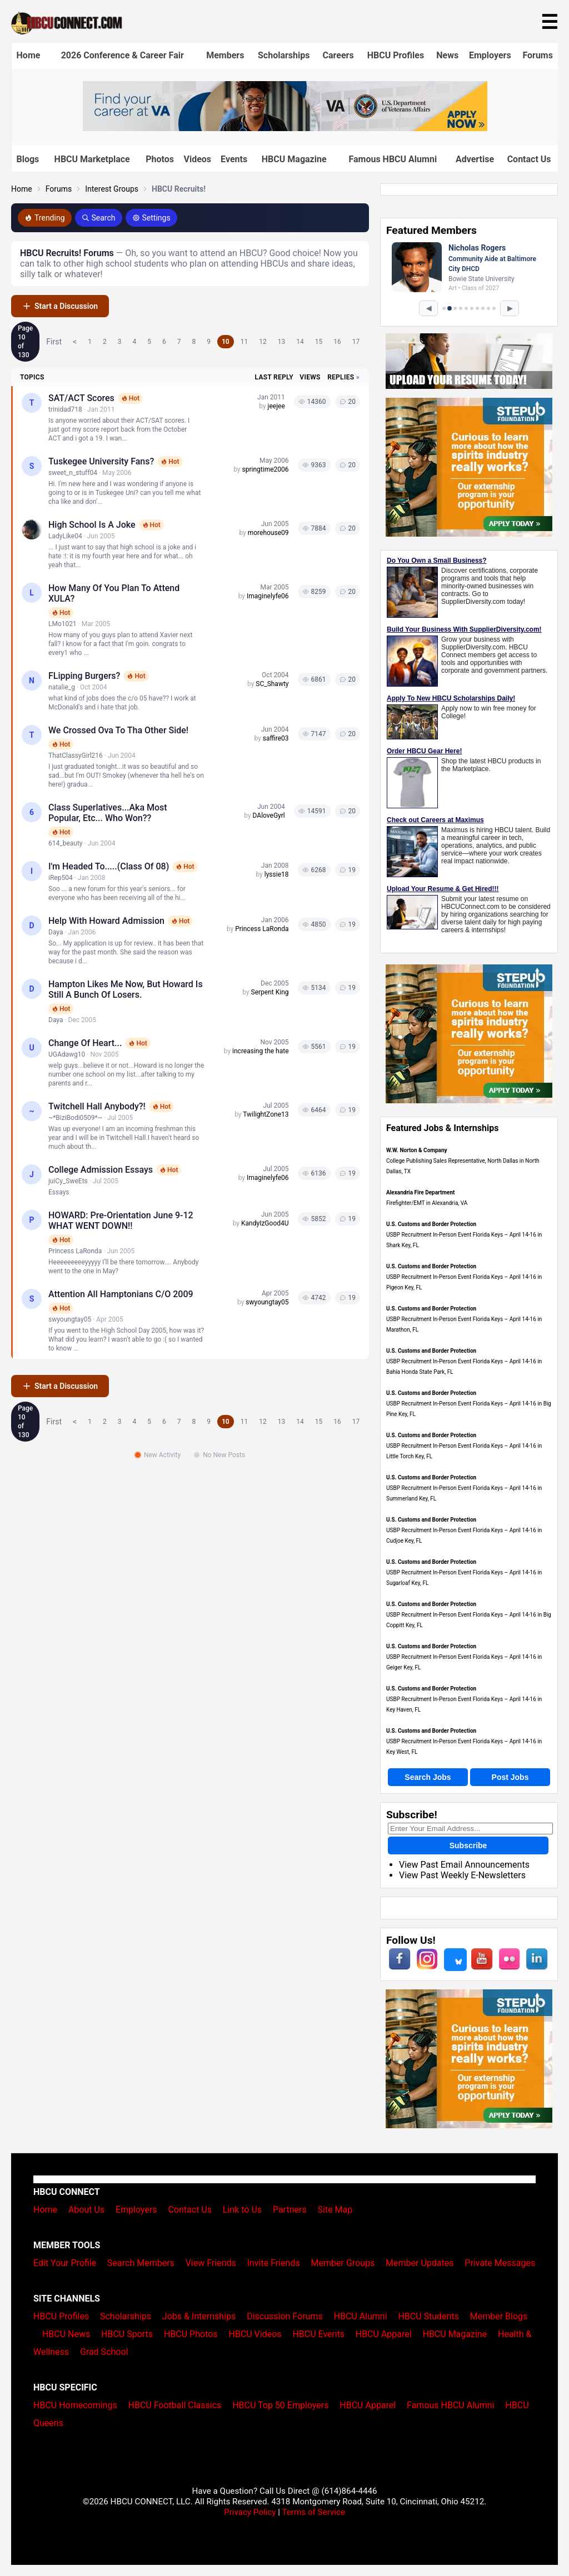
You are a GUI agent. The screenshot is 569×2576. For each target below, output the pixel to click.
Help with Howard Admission (106, 921)
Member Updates (419, 2263)
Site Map (335, 2209)
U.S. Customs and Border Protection (431, 1224)
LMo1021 (62, 624)
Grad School (104, 2352)
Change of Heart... (85, 1043)
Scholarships (284, 55)
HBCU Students (428, 2316)
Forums (537, 55)
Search (99, 217)
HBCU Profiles (395, 55)
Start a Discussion (60, 306)
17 (356, 342)
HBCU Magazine (294, 159)
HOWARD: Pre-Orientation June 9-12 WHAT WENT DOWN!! (120, 1220)
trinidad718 (65, 409)
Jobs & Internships (199, 2316)
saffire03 (276, 738)
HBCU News (66, 2334)
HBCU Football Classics (175, 2405)
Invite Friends (273, 2263)
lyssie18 (276, 874)
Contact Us (529, 159)
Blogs (28, 159)
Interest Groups (111, 188)
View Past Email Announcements (464, 1864)
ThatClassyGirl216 (75, 755)
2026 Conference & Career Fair (122, 55)
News (447, 55)
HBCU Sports (127, 2334)
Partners (290, 2209)
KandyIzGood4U (265, 1223)
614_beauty (65, 843)
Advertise (475, 159)
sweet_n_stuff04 (72, 473)
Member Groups (343, 2263)
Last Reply (274, 377)
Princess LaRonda (261, 929)
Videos (197, 159)
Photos (160, 159)
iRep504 (60, 878)
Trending (44, 217)
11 (244, 342)
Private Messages (500, 2263)
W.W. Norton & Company (416, 1150)
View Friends (211, 2263)
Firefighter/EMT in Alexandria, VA (426, 1203)
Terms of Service (313, 2512)
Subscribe (468, 1845)
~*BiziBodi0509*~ (75, 1118)
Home (29, 55)
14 (300, 342)
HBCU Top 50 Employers (280, 2405)
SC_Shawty (272, 684)
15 (319, 342)
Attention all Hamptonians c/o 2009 (120, 1294)
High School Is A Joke (92, 524)
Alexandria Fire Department (420, 1192)
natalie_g (61, 687)
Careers (338, 55)
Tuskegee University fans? (101, 461)
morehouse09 (268, 533)
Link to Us (242, 2209)
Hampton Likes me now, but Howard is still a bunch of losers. (125, 989)
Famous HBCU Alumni (392, 159)
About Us (86, 2209)
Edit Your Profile (64, 2263)
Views (310, 377)
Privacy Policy (250, 2512)
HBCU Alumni (360, 2316)
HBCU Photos (191, 2334)
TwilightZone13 (265, 1114)
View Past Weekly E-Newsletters (462, 1875)
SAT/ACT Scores (81, 398)
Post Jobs (510, 1777)
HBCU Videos (254, 2334)
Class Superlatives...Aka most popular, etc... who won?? (107, 812)
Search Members (140, 2263)
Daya (55, 932)
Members (225, 55)
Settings (151, 217)
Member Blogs (499, 2316)
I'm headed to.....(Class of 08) (108, 866)
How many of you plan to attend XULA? (113, 593)
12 (263, 342)
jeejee (276, 406)
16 (337, 342)
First (54, 341)
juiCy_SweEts (68, 1181)
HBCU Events (318, 2334)
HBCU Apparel (384, 2334)
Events (234, 159)
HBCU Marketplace (92, 159)
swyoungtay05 (69, 1319)
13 (282, 342)
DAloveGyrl (269, 815)
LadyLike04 (65, 536)
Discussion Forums (285, 2316)
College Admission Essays (100, 1169)
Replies (340, 377)
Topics (32, 377)
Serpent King (270, 992)
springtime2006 (265, 469)
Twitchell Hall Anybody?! (97, 1106)
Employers (490, 55)
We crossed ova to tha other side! (118, 730)
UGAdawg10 (66, 1054)
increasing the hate (260, 1051)
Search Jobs (428, 1777)
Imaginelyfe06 (268, 596)
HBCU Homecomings (75, 2405)
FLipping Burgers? (84, 676)
